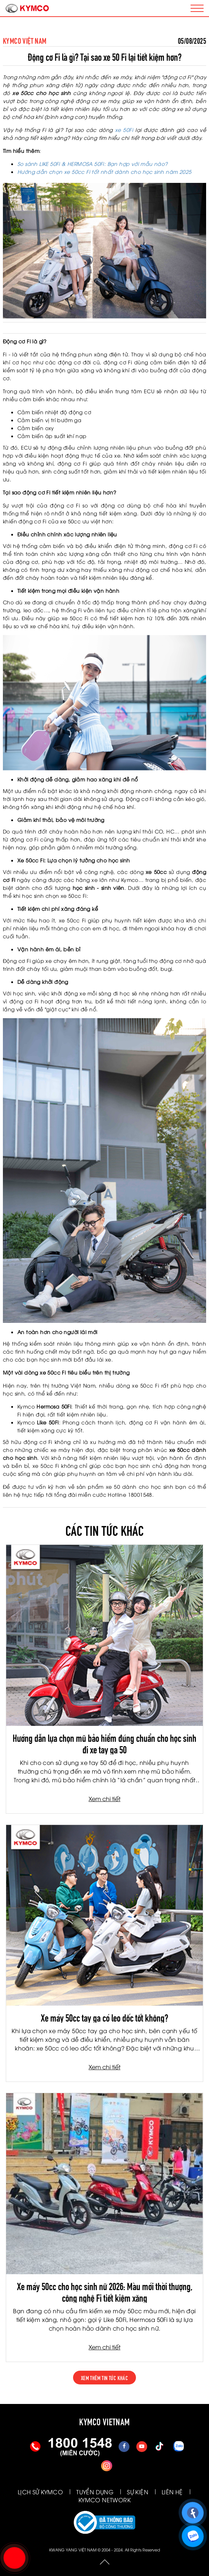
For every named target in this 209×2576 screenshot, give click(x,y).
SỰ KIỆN (137, 2492)
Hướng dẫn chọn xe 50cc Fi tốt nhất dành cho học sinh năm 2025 (104, 171)
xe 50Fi (124, 129)
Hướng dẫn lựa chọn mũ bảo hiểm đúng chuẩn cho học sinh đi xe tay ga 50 (104, 1742)
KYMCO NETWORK (104, 2500)
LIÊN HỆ (172, 2492)
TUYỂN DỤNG (95, 2492)
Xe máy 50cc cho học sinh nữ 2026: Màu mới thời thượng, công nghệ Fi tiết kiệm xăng (104, 2291)
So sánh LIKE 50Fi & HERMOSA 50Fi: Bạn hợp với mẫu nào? (92, 163)
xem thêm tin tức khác (104, 2378)
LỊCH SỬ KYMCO (40, 2492)
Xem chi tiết (104, 1799)
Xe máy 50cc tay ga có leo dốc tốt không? (104, 2017)
